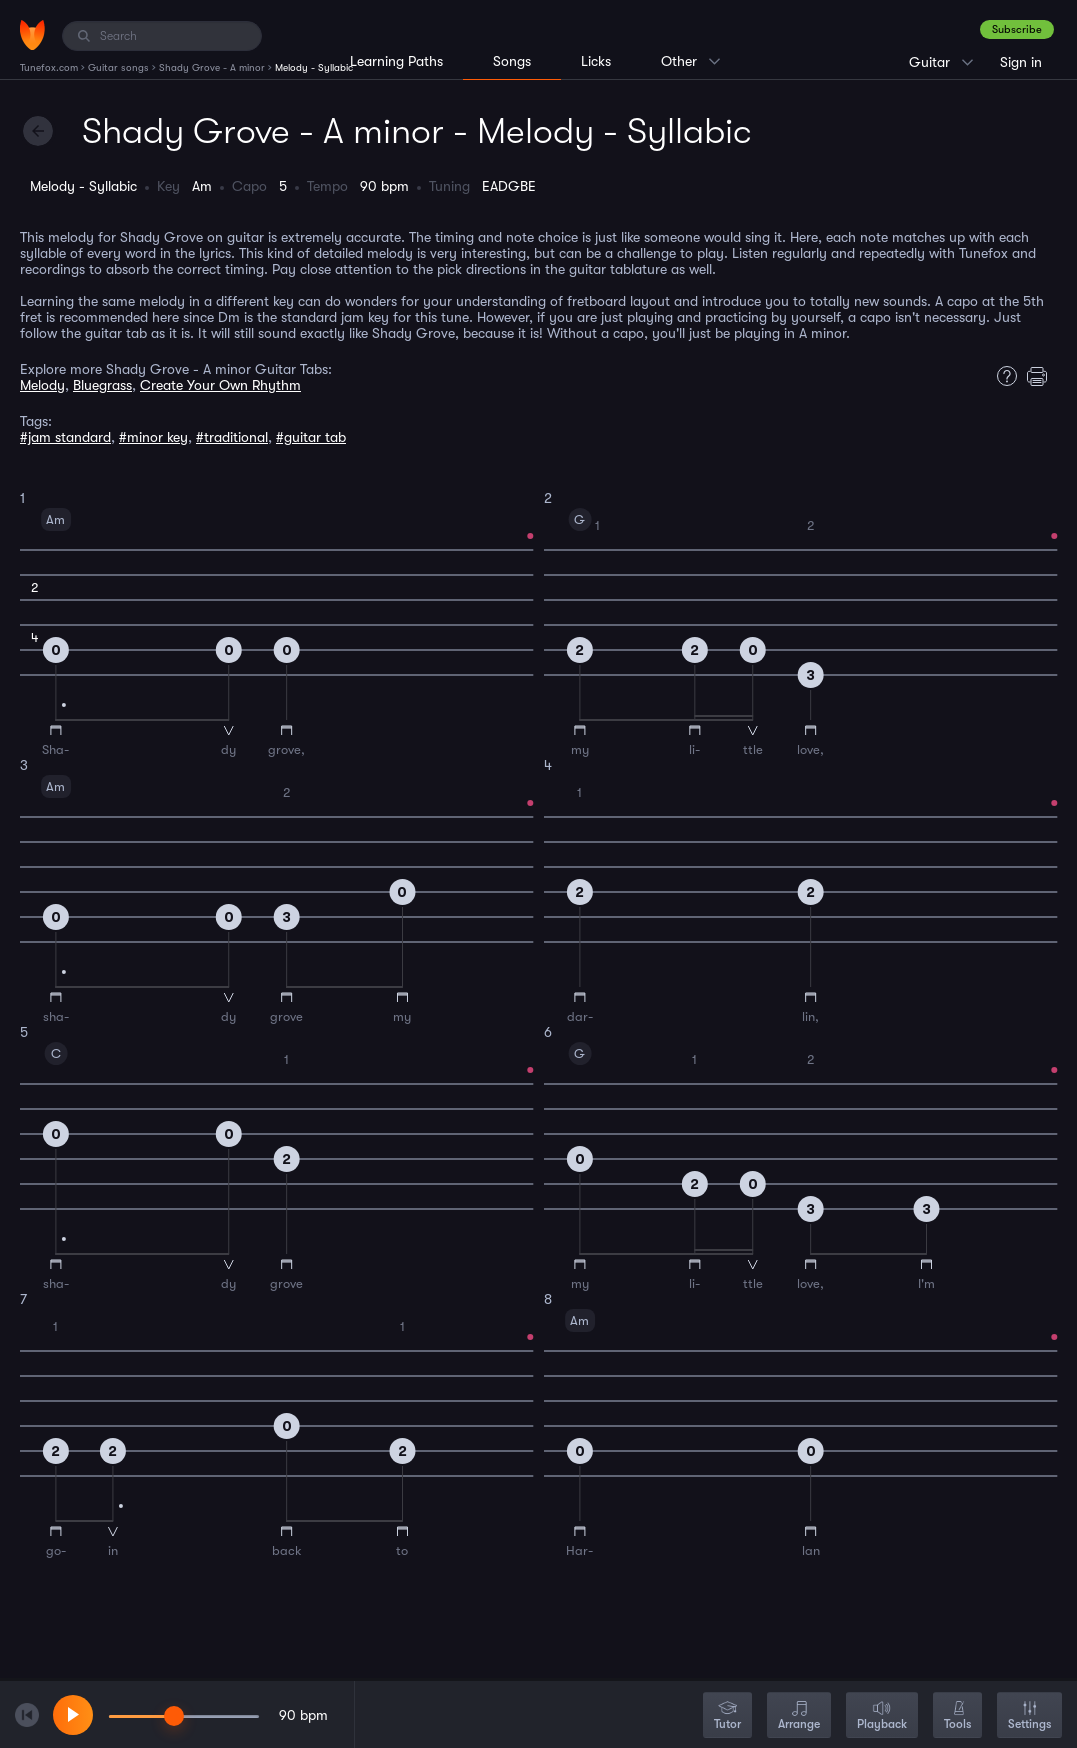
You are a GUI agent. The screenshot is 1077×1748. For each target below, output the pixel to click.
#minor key (153, 437)
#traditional (232, 437)
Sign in (1021, 62)
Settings (1029, 1716)
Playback (882, 1716)
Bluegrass (102, 385)
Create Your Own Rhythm (220, 385)
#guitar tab (311, 437)
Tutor (727, 1716)
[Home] (32, 35)
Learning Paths (396, 61)
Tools (957, 1716)
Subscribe (1017, 29)
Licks (596, 61)
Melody (42, 385)
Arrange (799, 1716)
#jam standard (65, 437)
